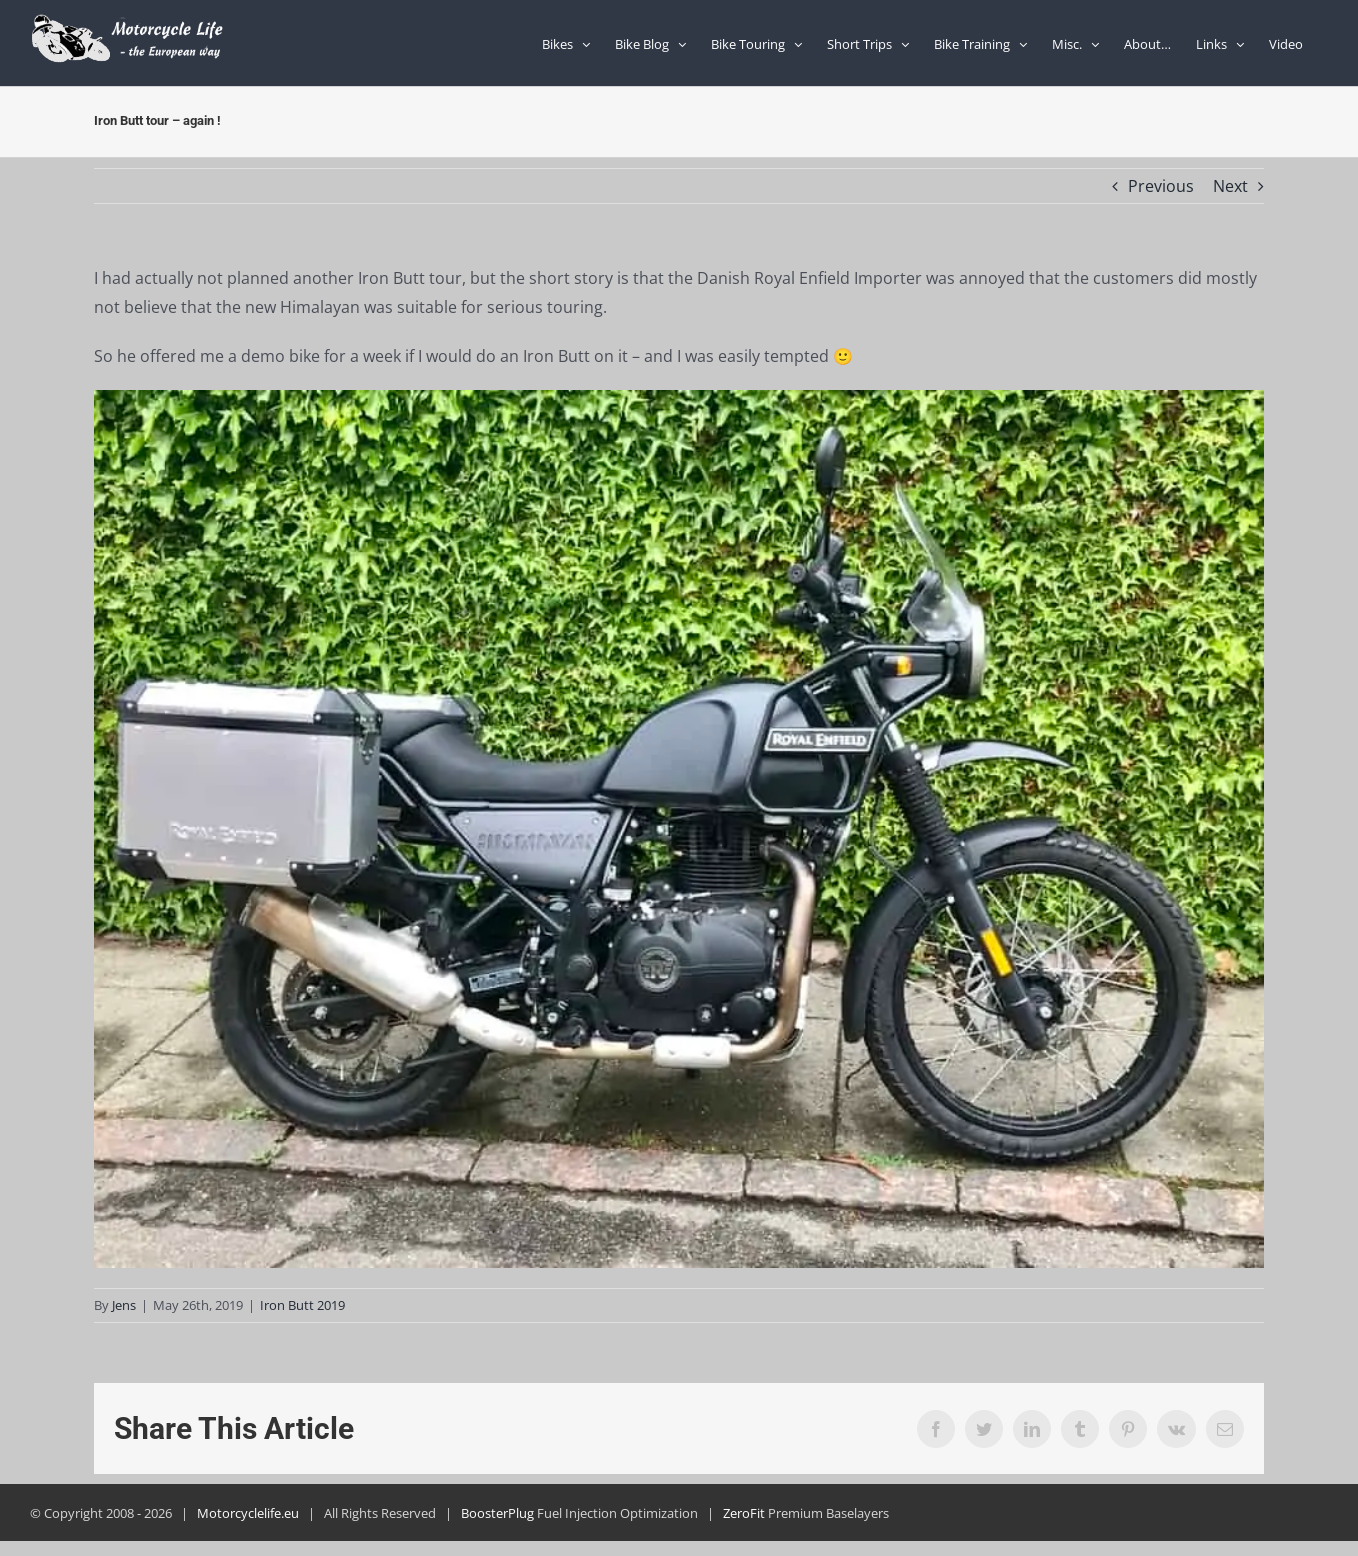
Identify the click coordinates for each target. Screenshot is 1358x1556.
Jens (124, 1305)
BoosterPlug (497, 1513)
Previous (1161, 186)
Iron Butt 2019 (302, 1305)
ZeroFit (744, 1513)
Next (1230, 186)
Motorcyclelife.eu (248, 1513)
